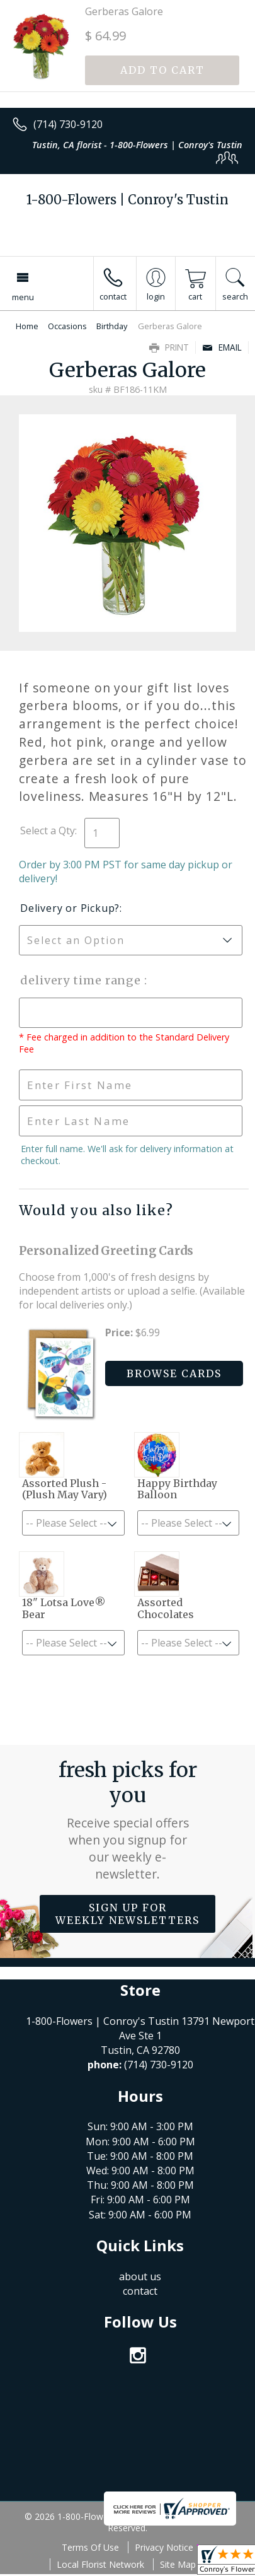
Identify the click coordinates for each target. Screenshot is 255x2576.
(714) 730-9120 (68, 124)
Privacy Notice (164, 2547)
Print (169, 347)
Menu (23, 297)
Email (222, 347)
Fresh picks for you (128, 1819)
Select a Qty (47, 830)
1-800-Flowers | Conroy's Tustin (127, 199)
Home (27, 326)
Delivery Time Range (82, 980)
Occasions (67, 326)
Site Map (178, 2564)
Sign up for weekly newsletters (127, 1913)
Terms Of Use (90, 2547)
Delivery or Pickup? (70, 908)
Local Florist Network (100, 2564)
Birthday (111, 326)
